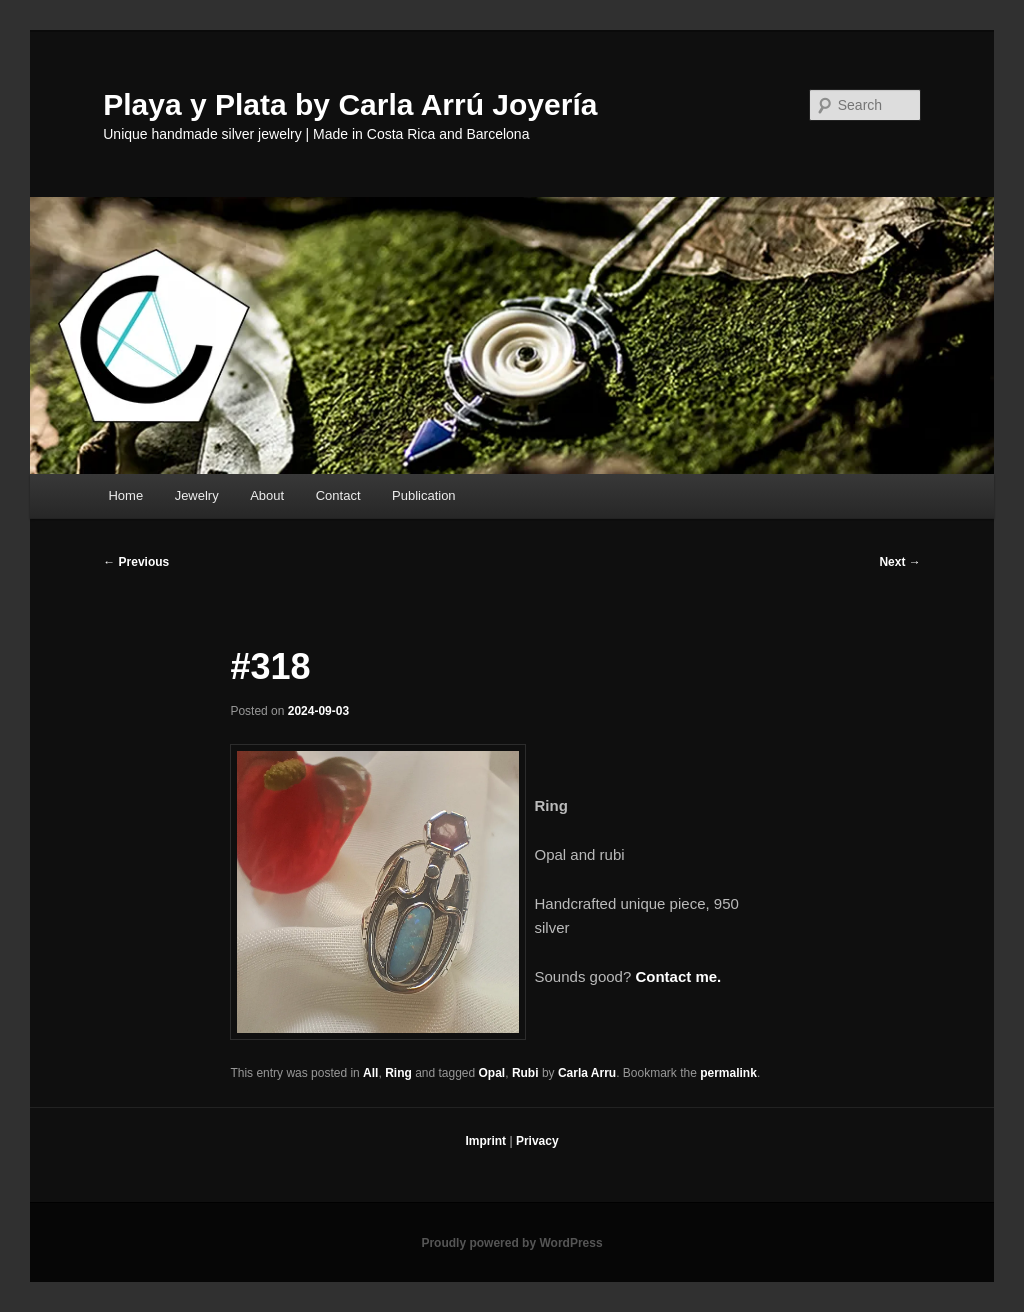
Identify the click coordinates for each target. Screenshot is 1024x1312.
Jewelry (197, 495)
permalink (728, 1073)
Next (899, 562)
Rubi (525, 1073)
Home (125, 495)
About (267, 495)
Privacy (537, 1141)
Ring (398, 1073)
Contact (338, 495)
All (370, 1073)
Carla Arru (587, 1073)
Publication (424, 495)
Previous (136, 562)
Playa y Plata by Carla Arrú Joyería (350, 104)
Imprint (485, 1141)
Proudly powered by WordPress (511, 1243)
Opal (492, 1073)
